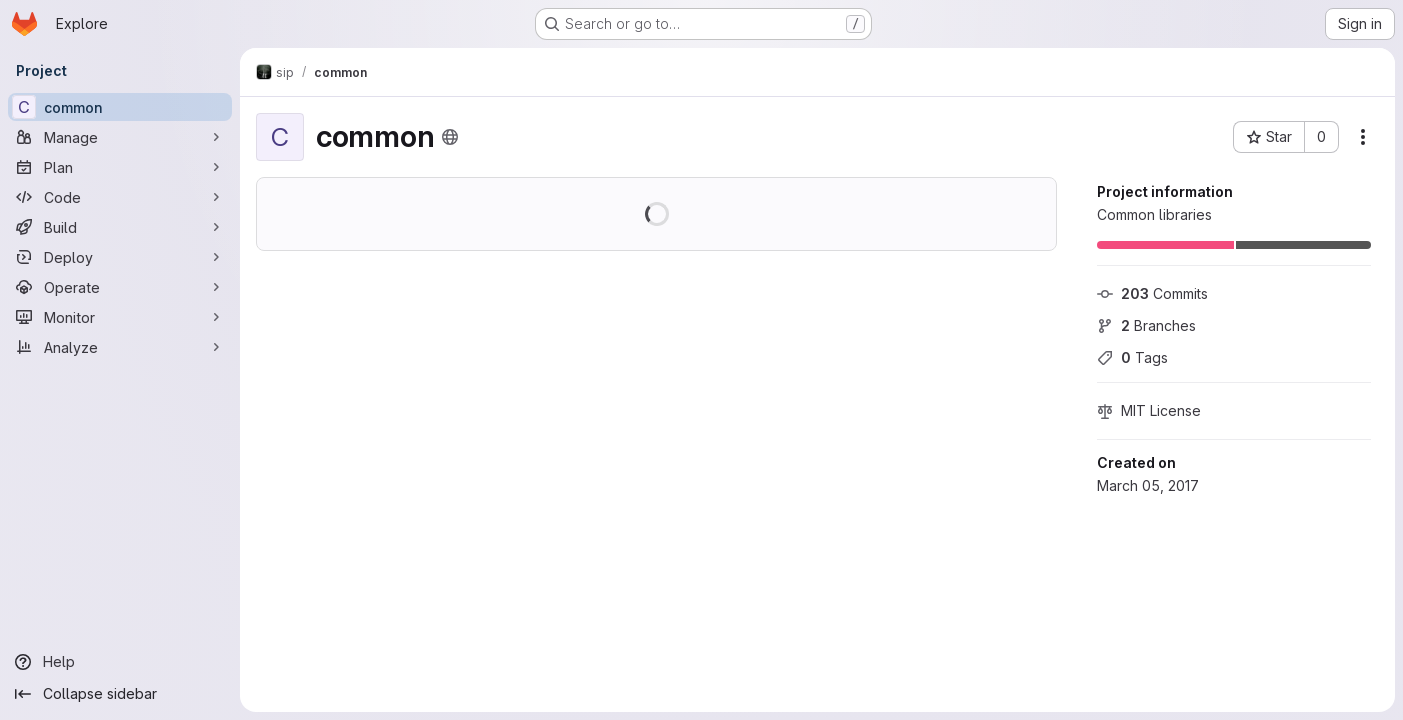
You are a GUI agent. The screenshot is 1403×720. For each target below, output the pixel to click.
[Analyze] (120, 347)
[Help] (120, 662)
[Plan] (120, 167)
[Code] (120, 197)
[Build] (120, 227)
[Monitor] (120, 317)
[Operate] (120, 287)
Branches (1146, 325)
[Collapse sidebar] (120, 694)
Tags (1132, 357)
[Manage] (120, 137)
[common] (120, 107)
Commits (1152, 293)
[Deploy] (120, 257)
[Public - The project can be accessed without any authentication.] (450, 137)
